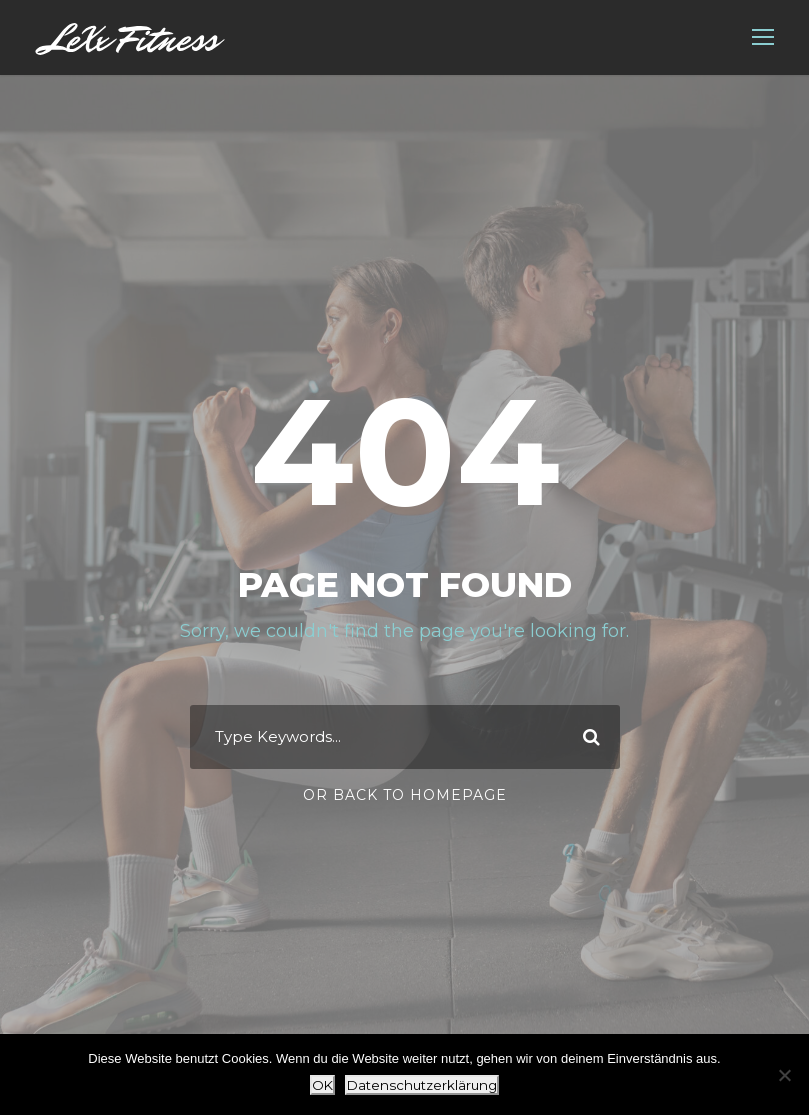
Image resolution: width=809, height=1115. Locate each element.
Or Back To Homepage (405, 795)
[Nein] (784, 1075)
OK (322, 1085)
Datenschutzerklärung (422, 1085)
